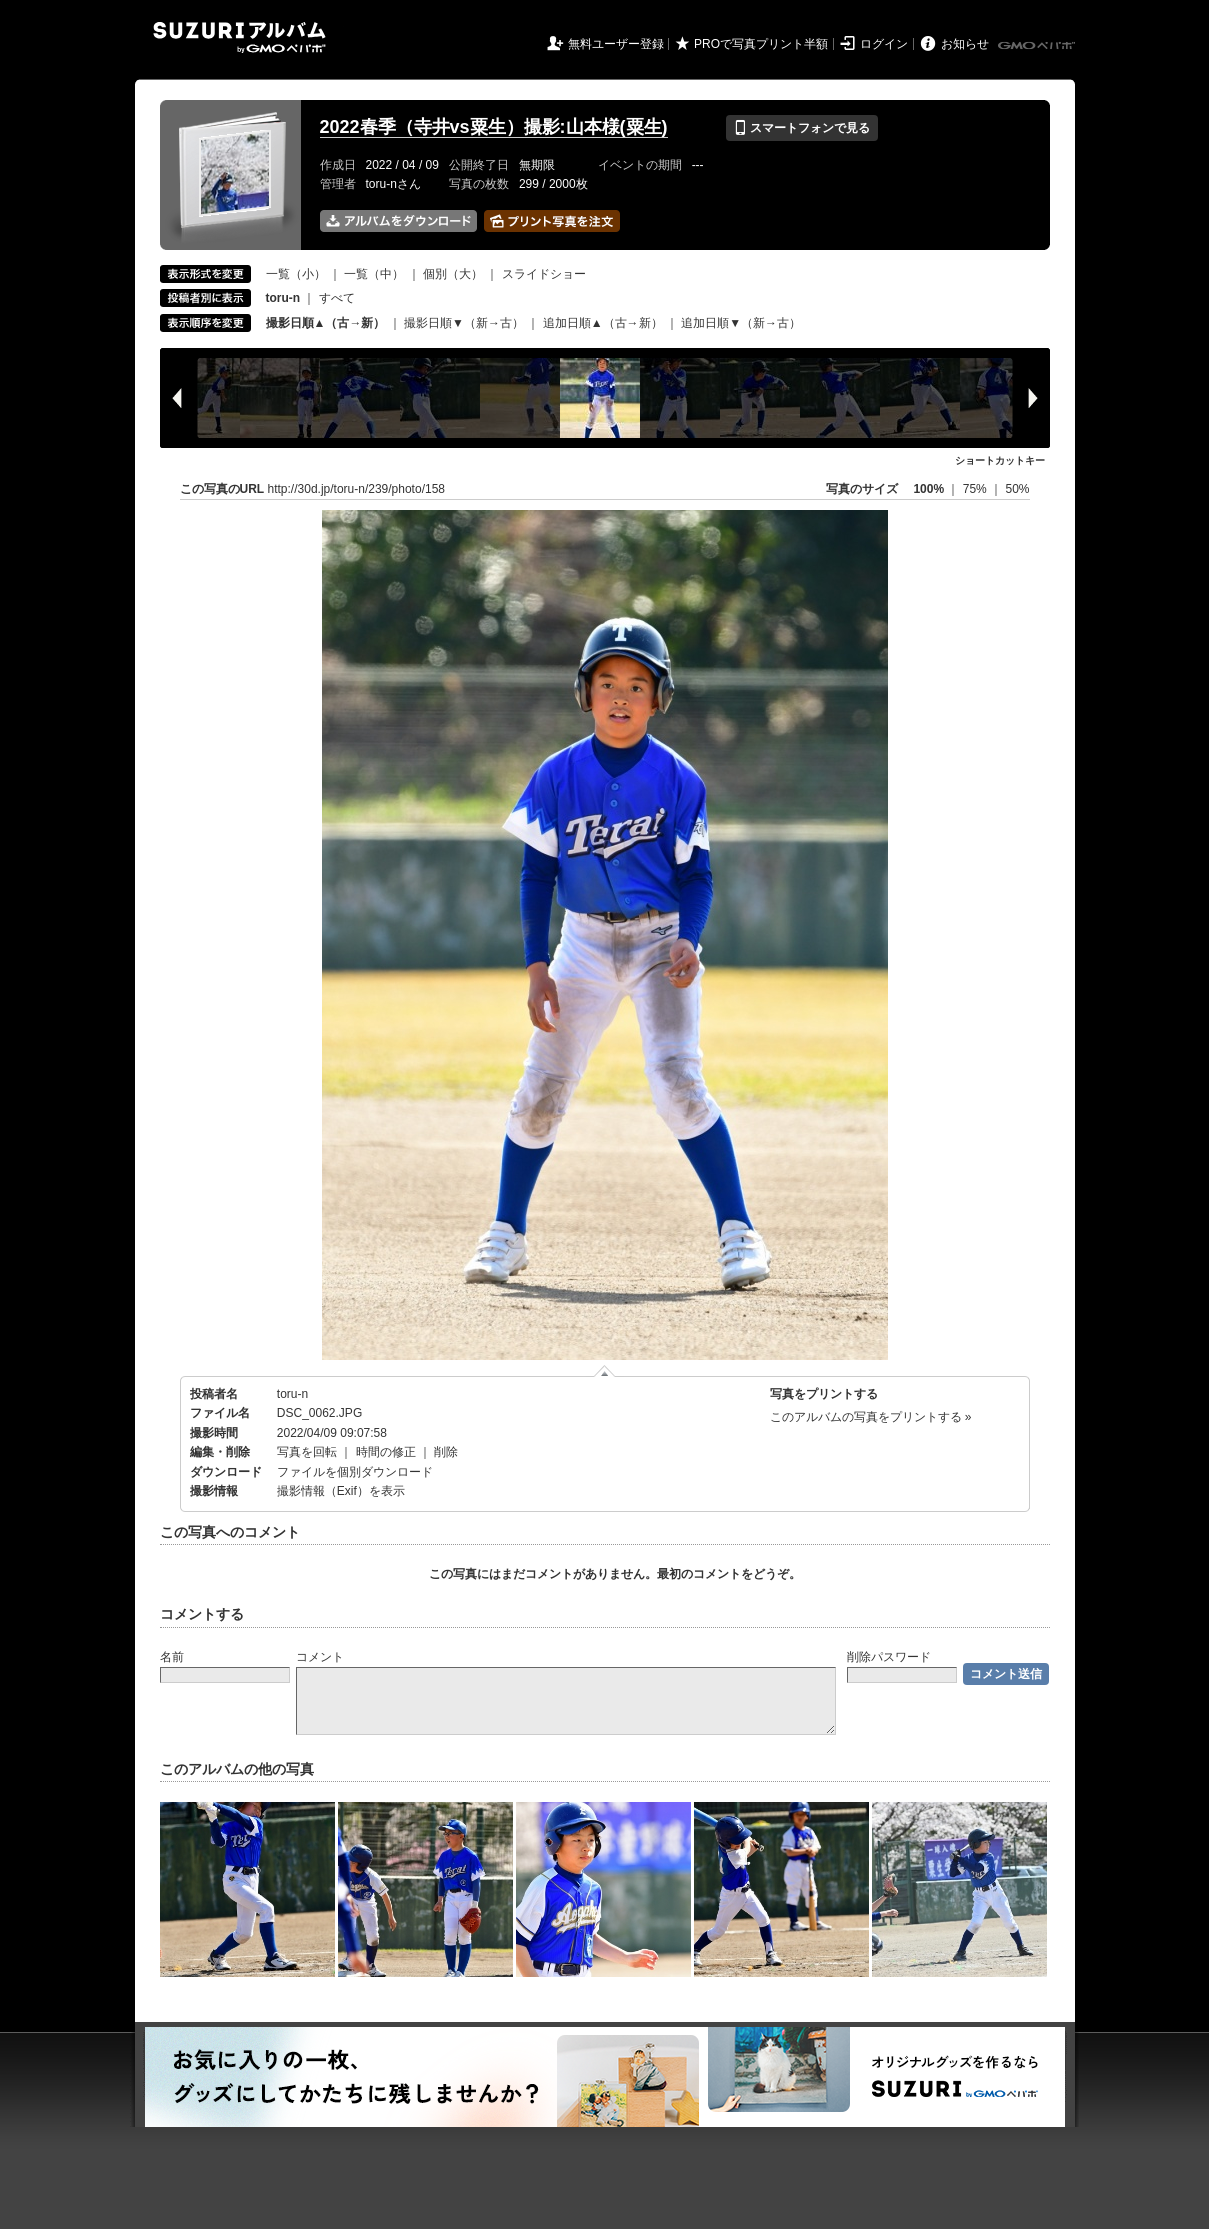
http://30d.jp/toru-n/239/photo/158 (356, 489)
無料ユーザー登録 (616, 44)
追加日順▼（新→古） (741, 323)
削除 (446, 1452)
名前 (172, 1657)
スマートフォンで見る (801, 128)
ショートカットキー (1000, 460)
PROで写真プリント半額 (761, 44)
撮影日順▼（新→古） (464, 323)
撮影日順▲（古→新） (326, 323)
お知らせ (965, 44)
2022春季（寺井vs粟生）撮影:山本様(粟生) (494, 127)
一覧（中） (374, 274)
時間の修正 (386, 1452)
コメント (320, 1657)
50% (1017, 489)
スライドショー (544, 274)
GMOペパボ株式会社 (1038, 46)
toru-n (292, 1394)
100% (928, 489)
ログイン (884, 44)
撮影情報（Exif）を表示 (341, 1491)
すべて (337, 298)
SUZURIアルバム (239, 37)
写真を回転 (307, 1452)
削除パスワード (889, 1657)
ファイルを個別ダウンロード (355, 1472)
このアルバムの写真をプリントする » (871, 1417)
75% (976, 489)
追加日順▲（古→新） (603, 323)
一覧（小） (296, 274)
